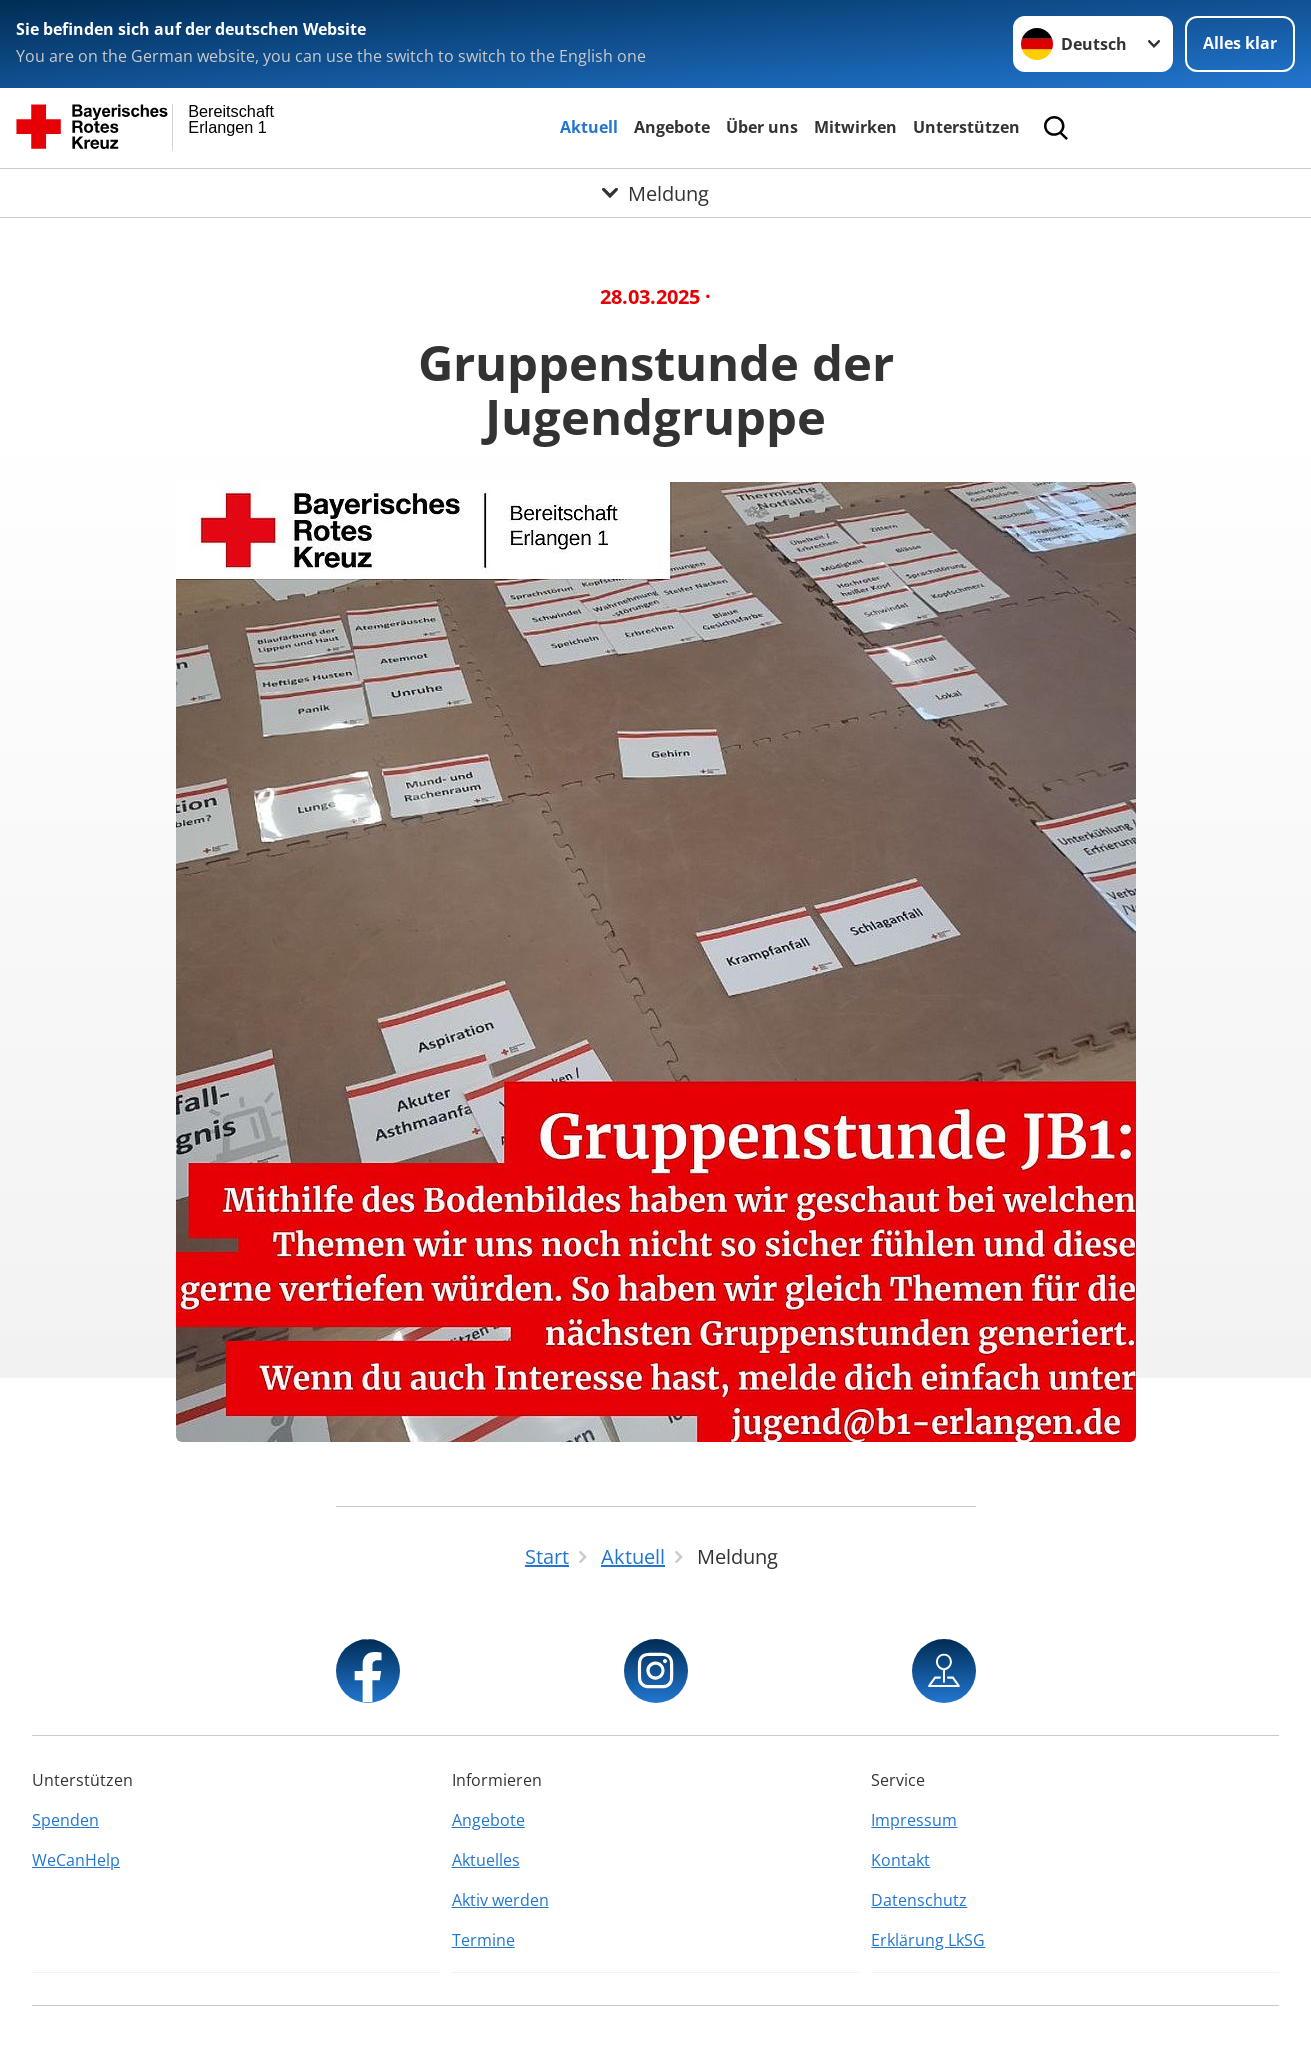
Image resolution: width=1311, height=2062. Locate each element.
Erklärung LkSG (928, 1940)
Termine (483, 1940)
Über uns (762, 127)
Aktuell (589, 127)
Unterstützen (966, 127)
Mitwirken (855, 127)
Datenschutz (919, 1900)
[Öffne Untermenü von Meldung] (655, 193)
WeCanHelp (76, 1860)
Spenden (65, 1820)
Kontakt (900, 1860)
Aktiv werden (500, 1900)
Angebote (672, 127)
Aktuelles (486, 1860)
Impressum (914, 1820)
